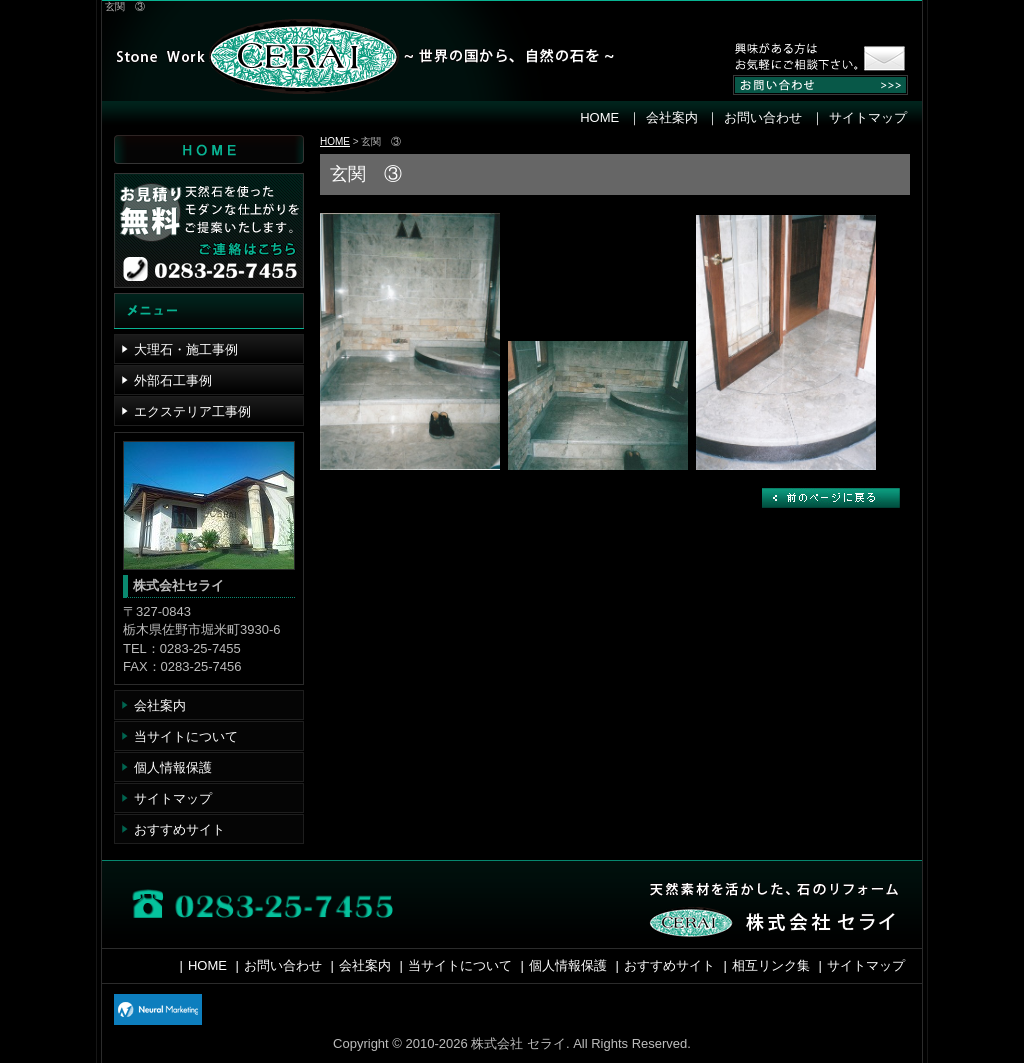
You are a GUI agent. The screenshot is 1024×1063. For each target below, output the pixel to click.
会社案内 (672, 117)
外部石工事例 (173, 380)
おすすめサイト (179, 829)
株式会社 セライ (352, 59)
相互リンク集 (771, 965)
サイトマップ (868, 117)
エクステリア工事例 (192, 411)
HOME (599, 117)
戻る (831, 498)
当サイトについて (186, 736)
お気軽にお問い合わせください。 (802, 59)
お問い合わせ (763, 117)
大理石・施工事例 (186, 349)
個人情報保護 (173, 767)
